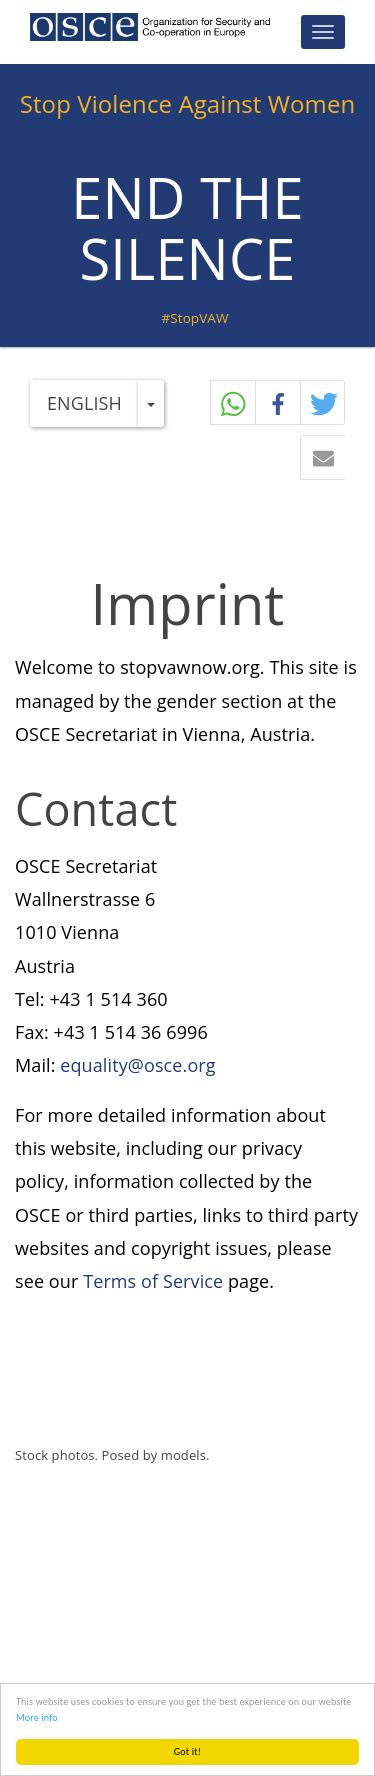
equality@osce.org (137, 1065)
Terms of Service (153, 1281)
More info (37, 1717)
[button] (323, 403)
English (84, 403)
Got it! (187, 1751)
